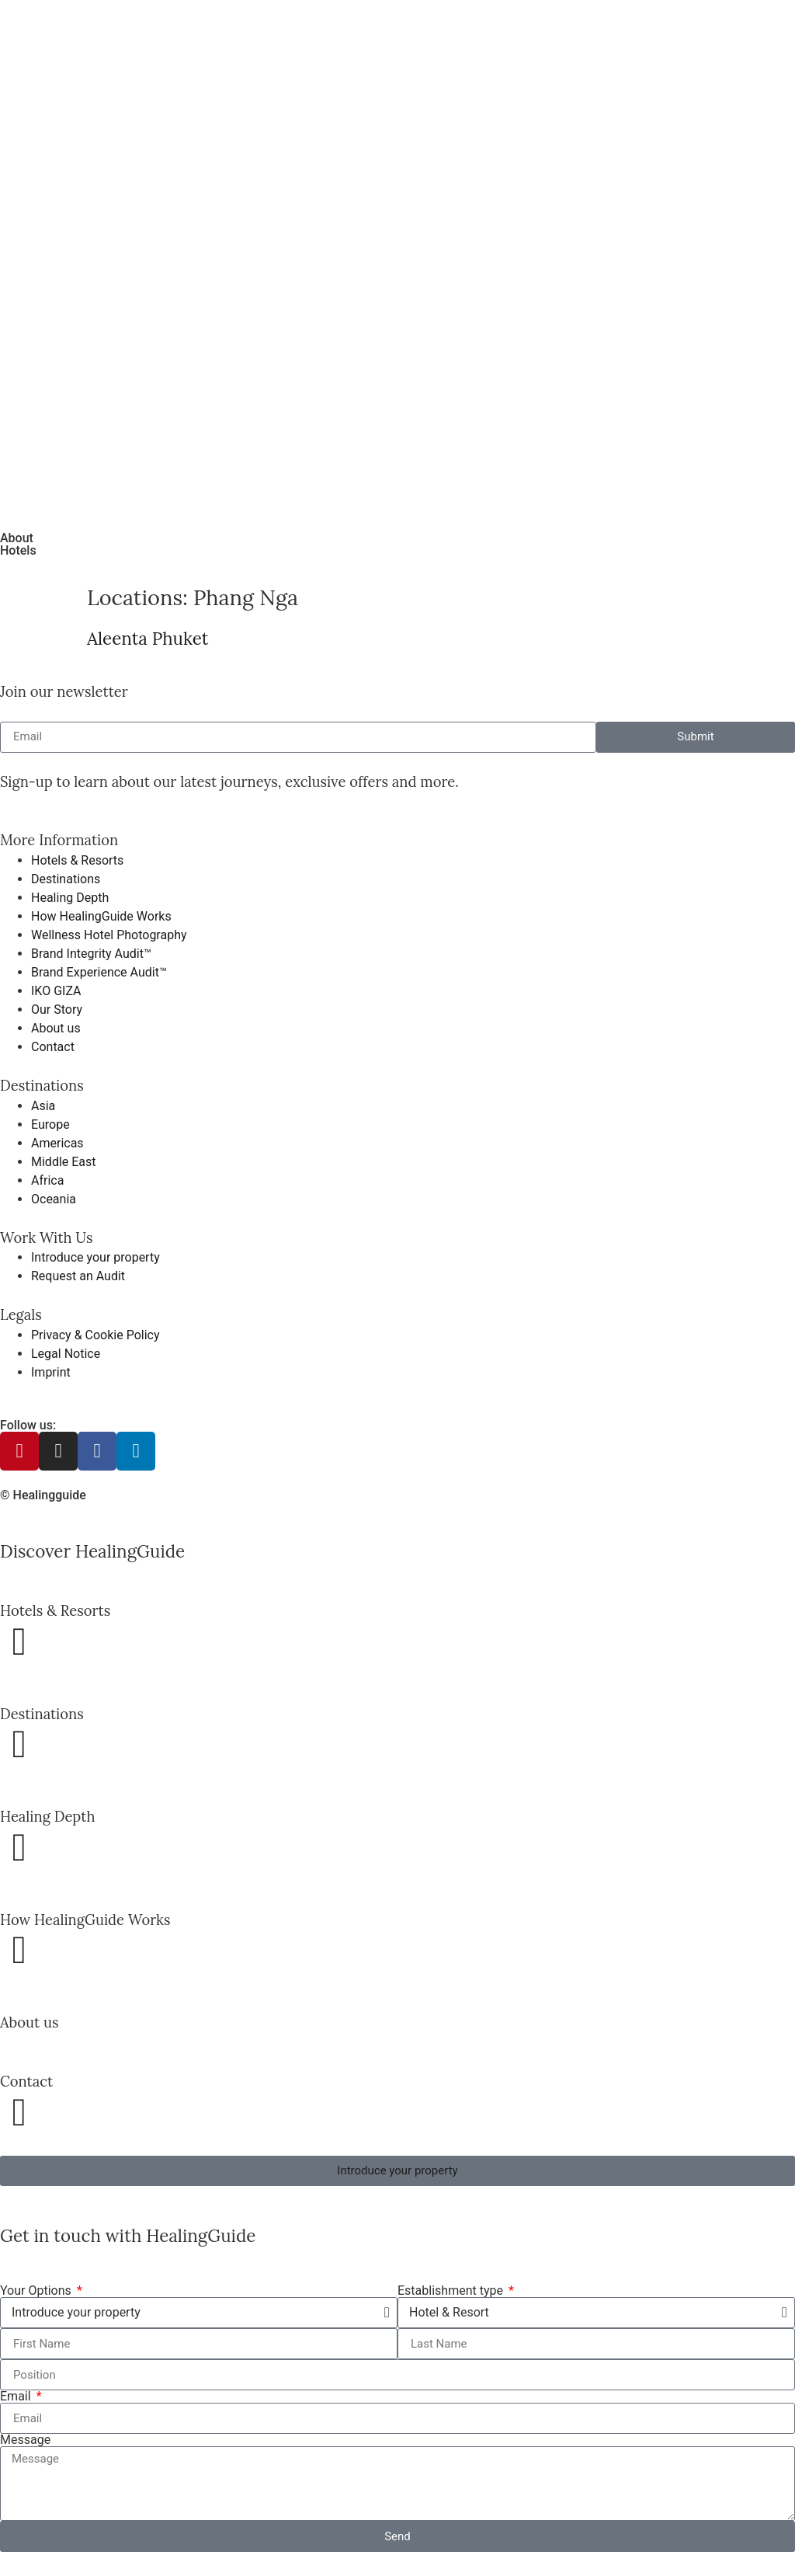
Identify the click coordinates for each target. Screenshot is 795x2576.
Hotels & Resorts (55, 1610)
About (16, 538)
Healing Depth (47, 1816)
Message (25, 2440)
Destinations (42, 1713)
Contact (26, 2081)
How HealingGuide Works (85, 1919)
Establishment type (452, 2291)
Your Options (37, 2291)
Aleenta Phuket (148, 638)
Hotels (18, 550)
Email (17, 2396)
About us (29, 2022)
